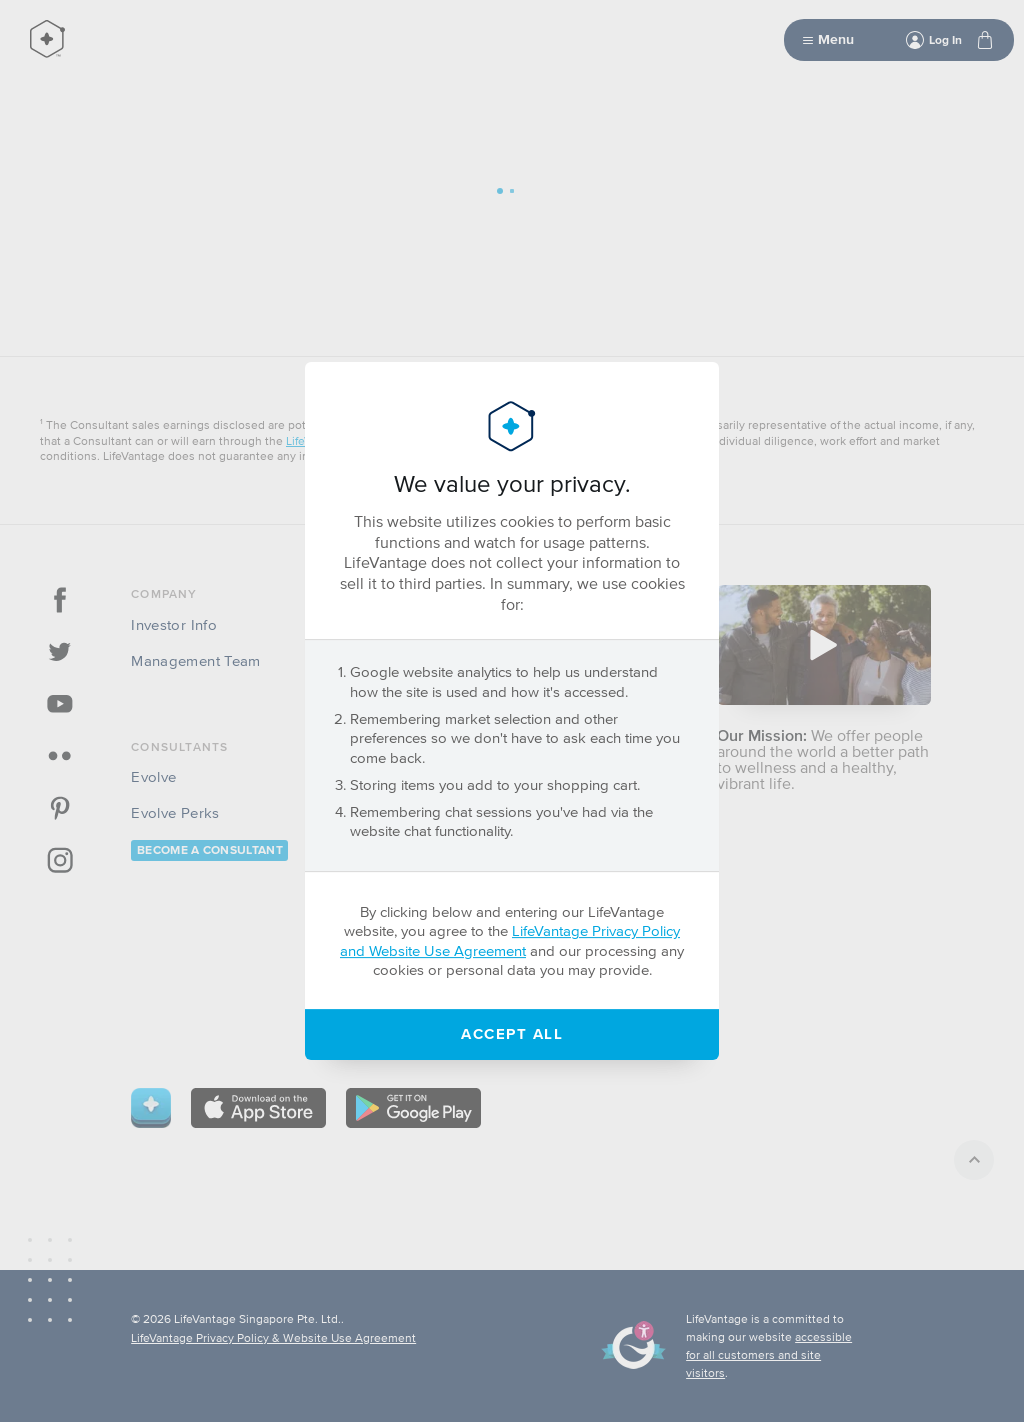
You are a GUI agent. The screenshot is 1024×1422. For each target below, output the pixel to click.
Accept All (512, 1033)
